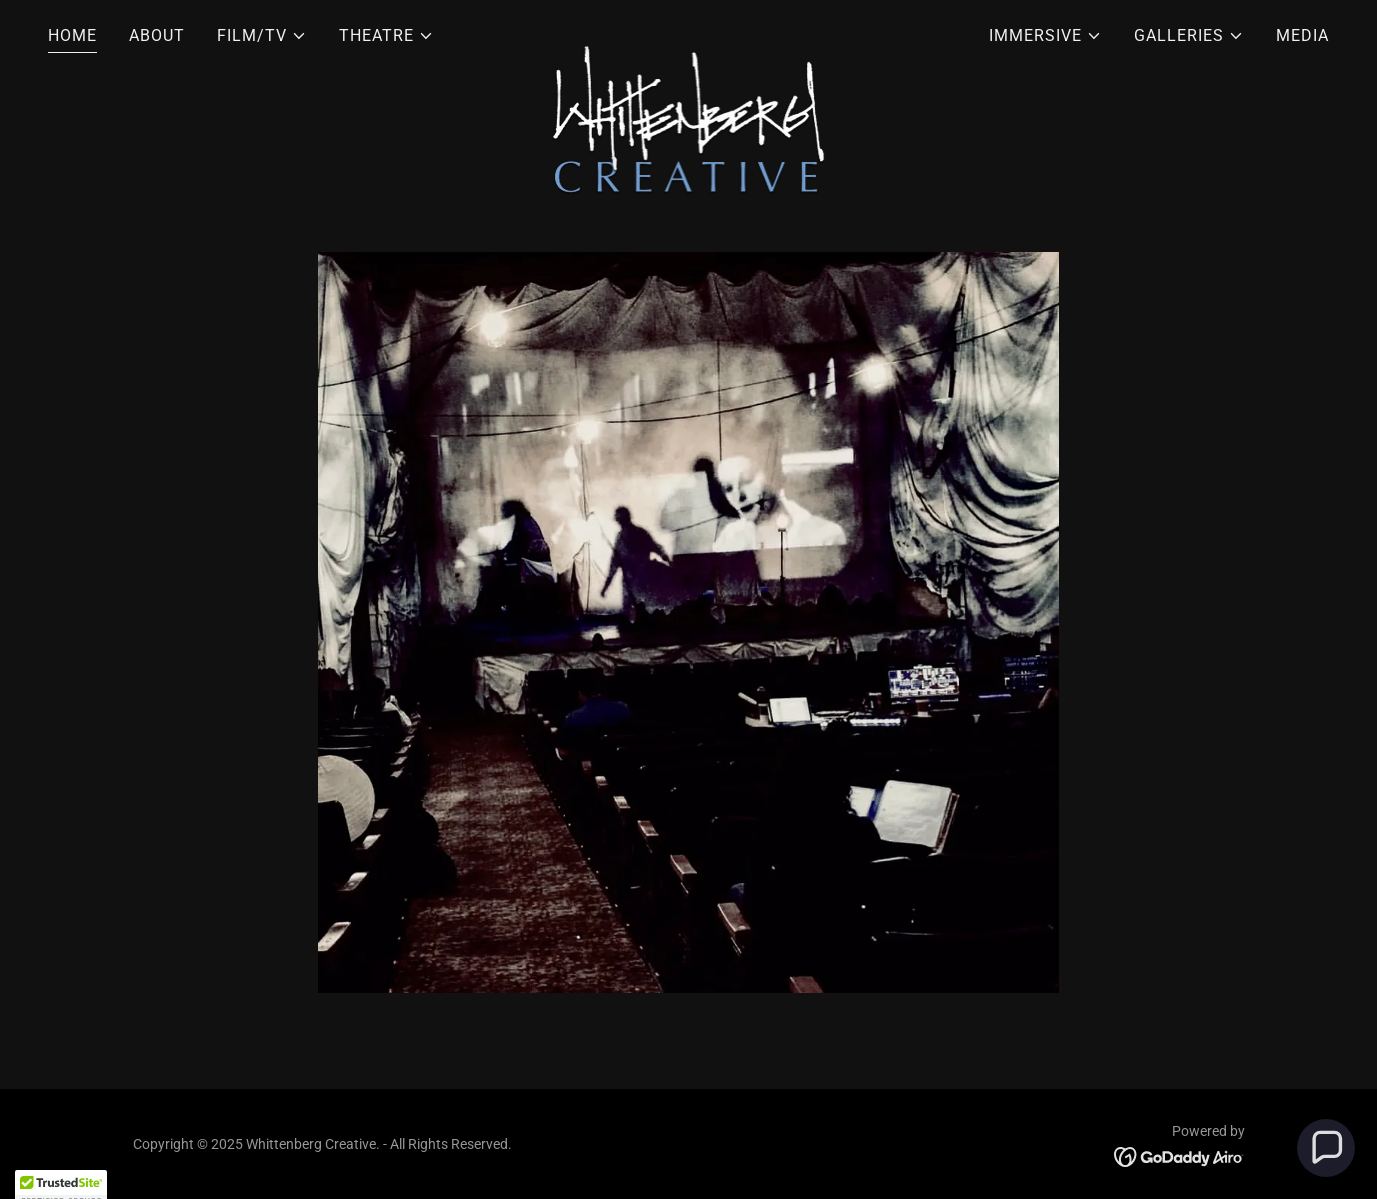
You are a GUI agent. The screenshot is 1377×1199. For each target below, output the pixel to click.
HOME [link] (72, 35)
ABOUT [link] (157, 35)
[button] (262, 36)
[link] (688, 32)
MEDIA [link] (1302, 35)
